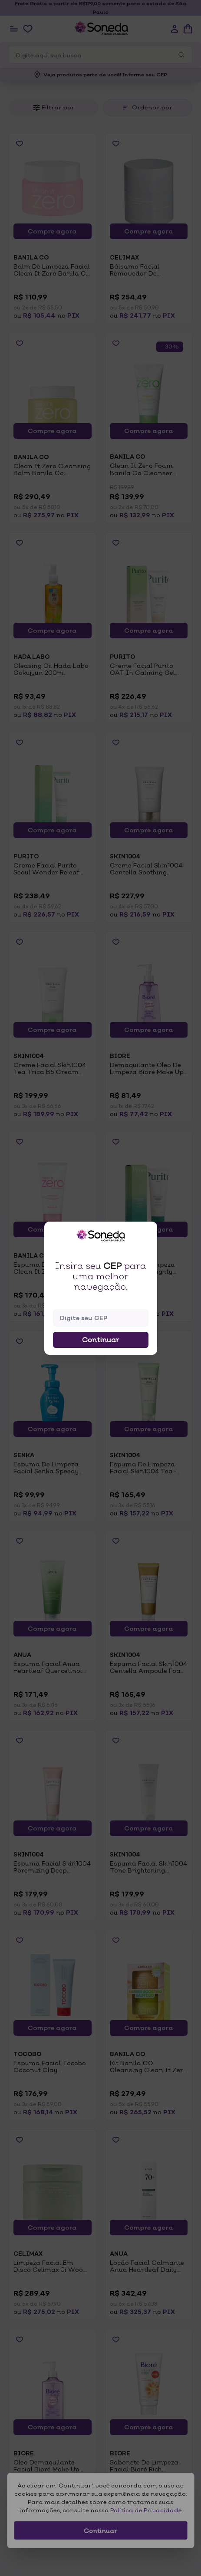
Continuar (100, 1339)
